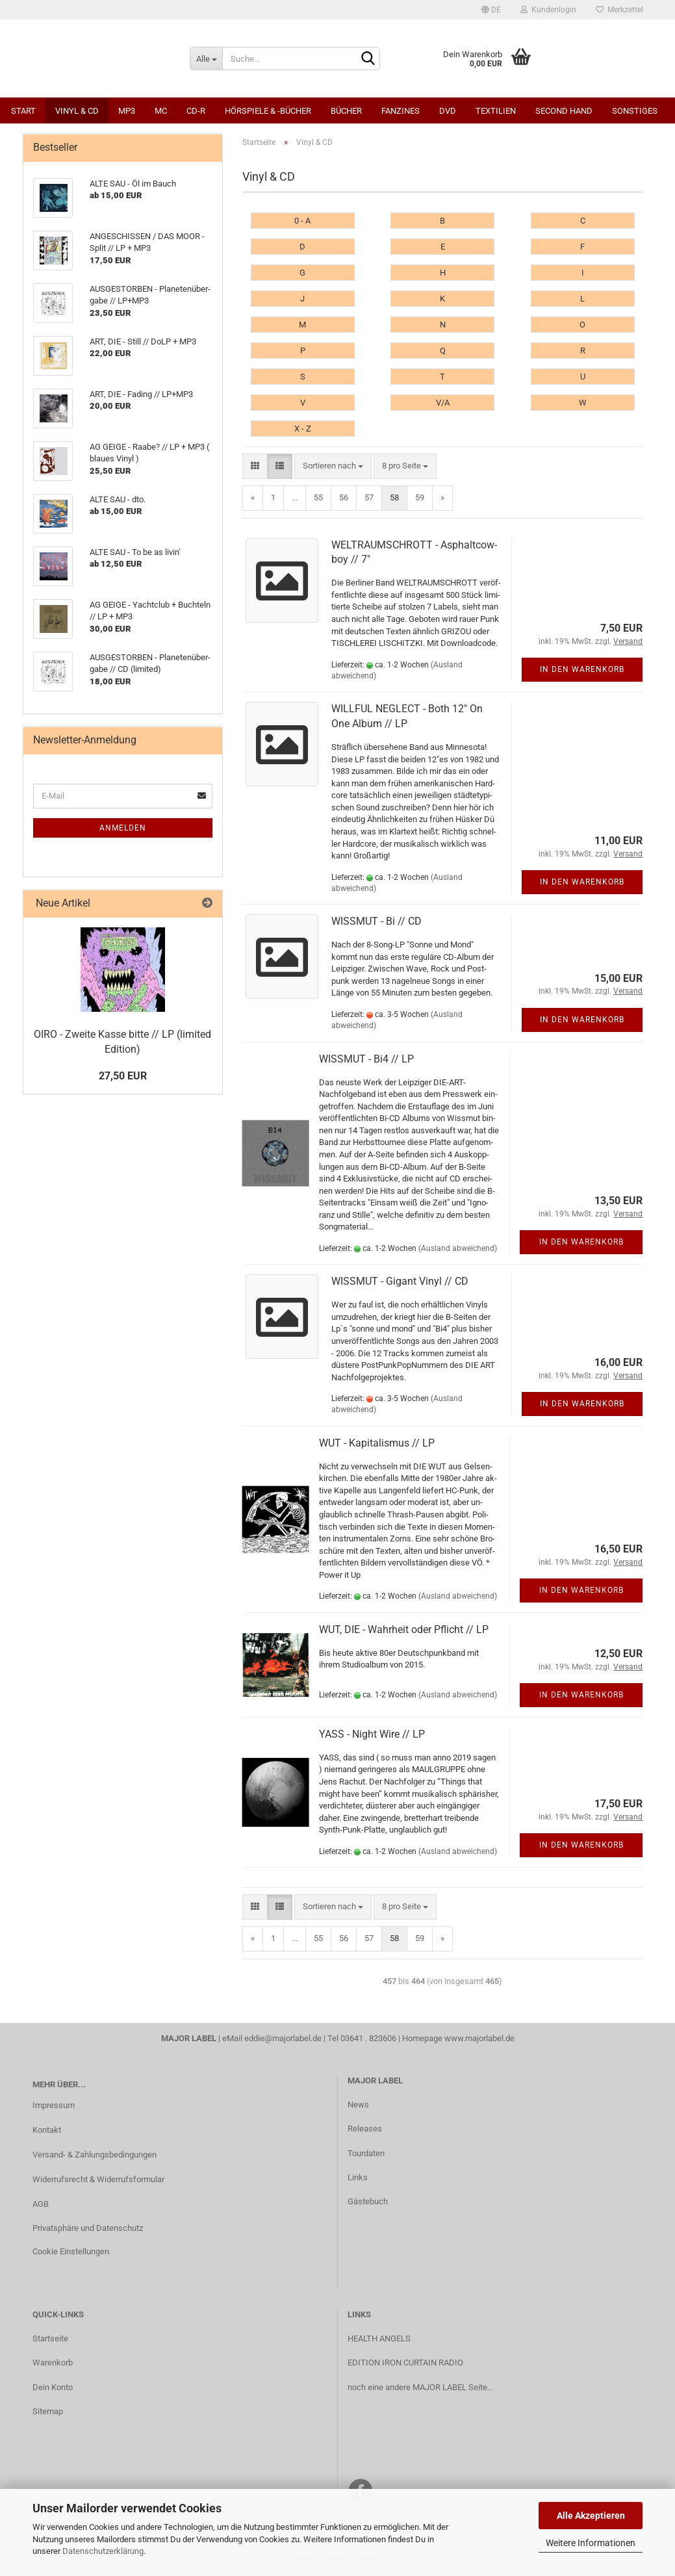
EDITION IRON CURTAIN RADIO (405, 2362)
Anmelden (122, 827)
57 (369, 497)
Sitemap (47, 2411)
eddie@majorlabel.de (283, 2038)
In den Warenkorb (582, 669)
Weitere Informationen (590, 2543)
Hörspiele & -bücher (268, 111)
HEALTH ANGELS (379, 2338)
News (358, 2104)
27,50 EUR (123, 1076)
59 (419, 497)
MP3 (126, 111)
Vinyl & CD (77, 111)
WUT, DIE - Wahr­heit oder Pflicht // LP (404, 1629)
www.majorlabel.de (479, 2038)
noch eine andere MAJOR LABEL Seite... (420, 2387)
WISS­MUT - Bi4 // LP (366, 1059)
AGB (40, 2204)
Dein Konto (52, 2387)
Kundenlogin (548, 9)
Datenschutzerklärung (103, 2551)
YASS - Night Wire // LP (372, 1734)
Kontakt (46, 2130)
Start (23, 111)
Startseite (50, 2338)
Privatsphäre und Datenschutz (87, 2228)
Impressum (53, 2105)
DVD (447, 111)
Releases (365, 2128)
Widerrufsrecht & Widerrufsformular (98, 2179)
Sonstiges (634, 111)
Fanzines (400, 111)
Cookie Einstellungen (70, 2251)
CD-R (195, 111)
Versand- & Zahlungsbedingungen (94, 2154)
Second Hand (563, 111)
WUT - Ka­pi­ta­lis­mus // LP (377, 1443)
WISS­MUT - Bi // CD (376, 921)
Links (358, 2177)
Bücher (346, 111)
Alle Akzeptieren (591, 2515)
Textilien (496, 111)
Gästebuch (368, 2201)
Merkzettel (619, 9)
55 (318, 497)
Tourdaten (366, 2153)
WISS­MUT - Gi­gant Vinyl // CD (399, 1281)
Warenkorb (52, 2362)
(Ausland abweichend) (457, 1248)
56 (343, 497)
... (295, 497)
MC (161, 111)
